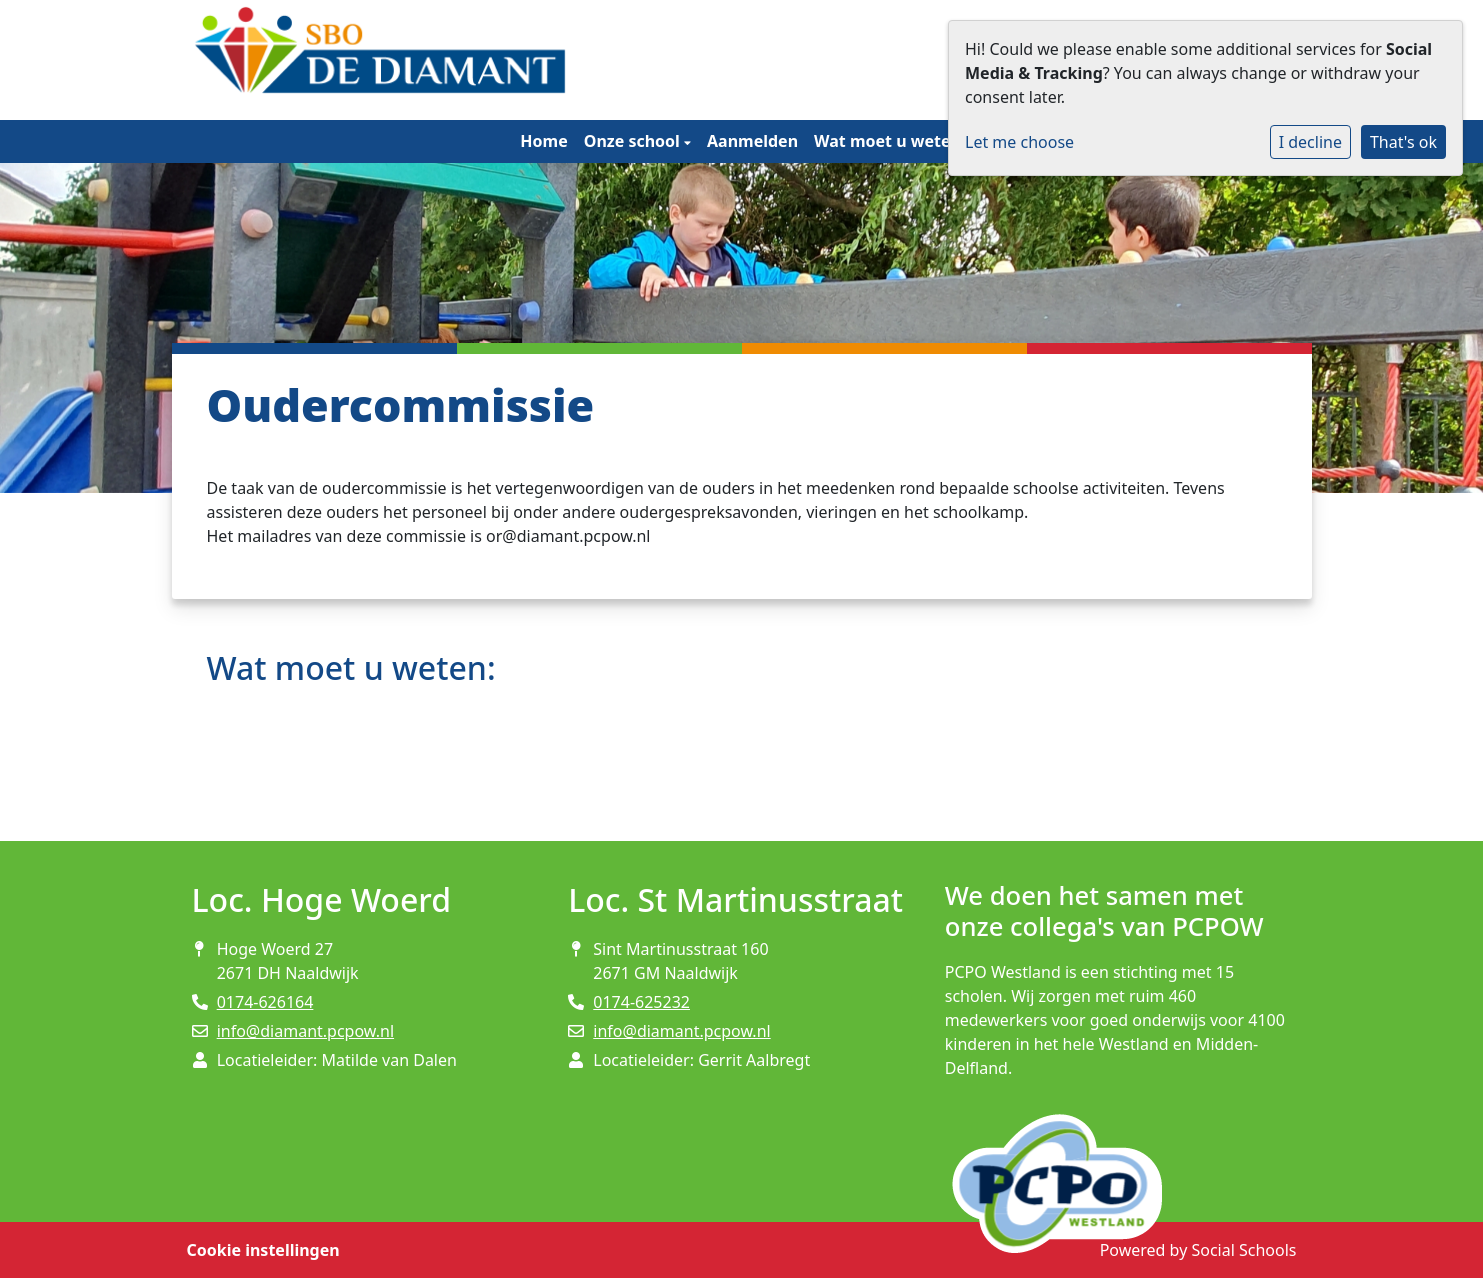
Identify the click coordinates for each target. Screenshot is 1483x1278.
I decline (1310, 142)
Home (543, 141)
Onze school (634, 141)
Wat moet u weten (889, 141)
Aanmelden (752, 141)
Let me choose (1019, 142)
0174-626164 (265, 1002)
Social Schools (1243, 1250)
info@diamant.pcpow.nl (305, 1031)
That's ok (1403, 142)
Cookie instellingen (263, 1250)
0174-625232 (641, 1002)
